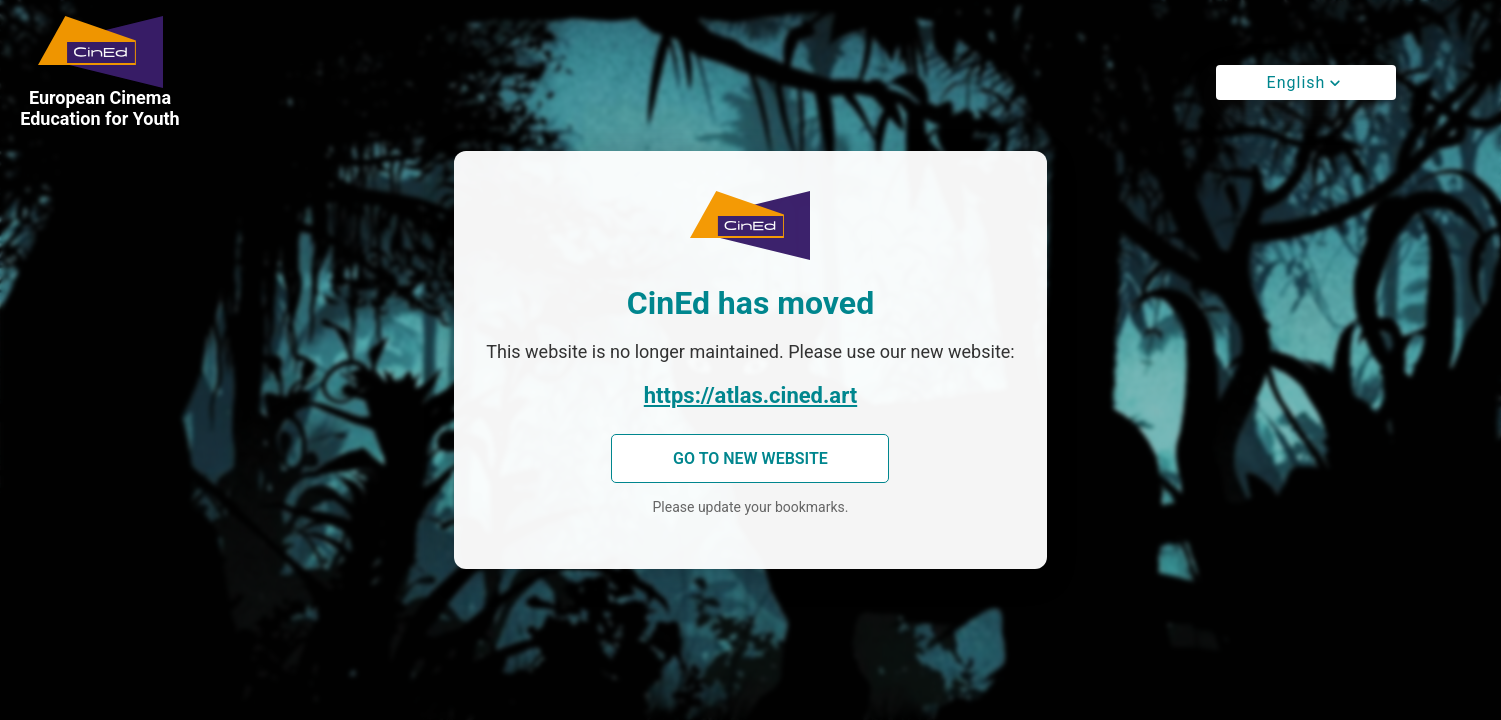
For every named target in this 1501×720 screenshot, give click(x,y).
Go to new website (750, 458)
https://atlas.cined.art (750, 395)
